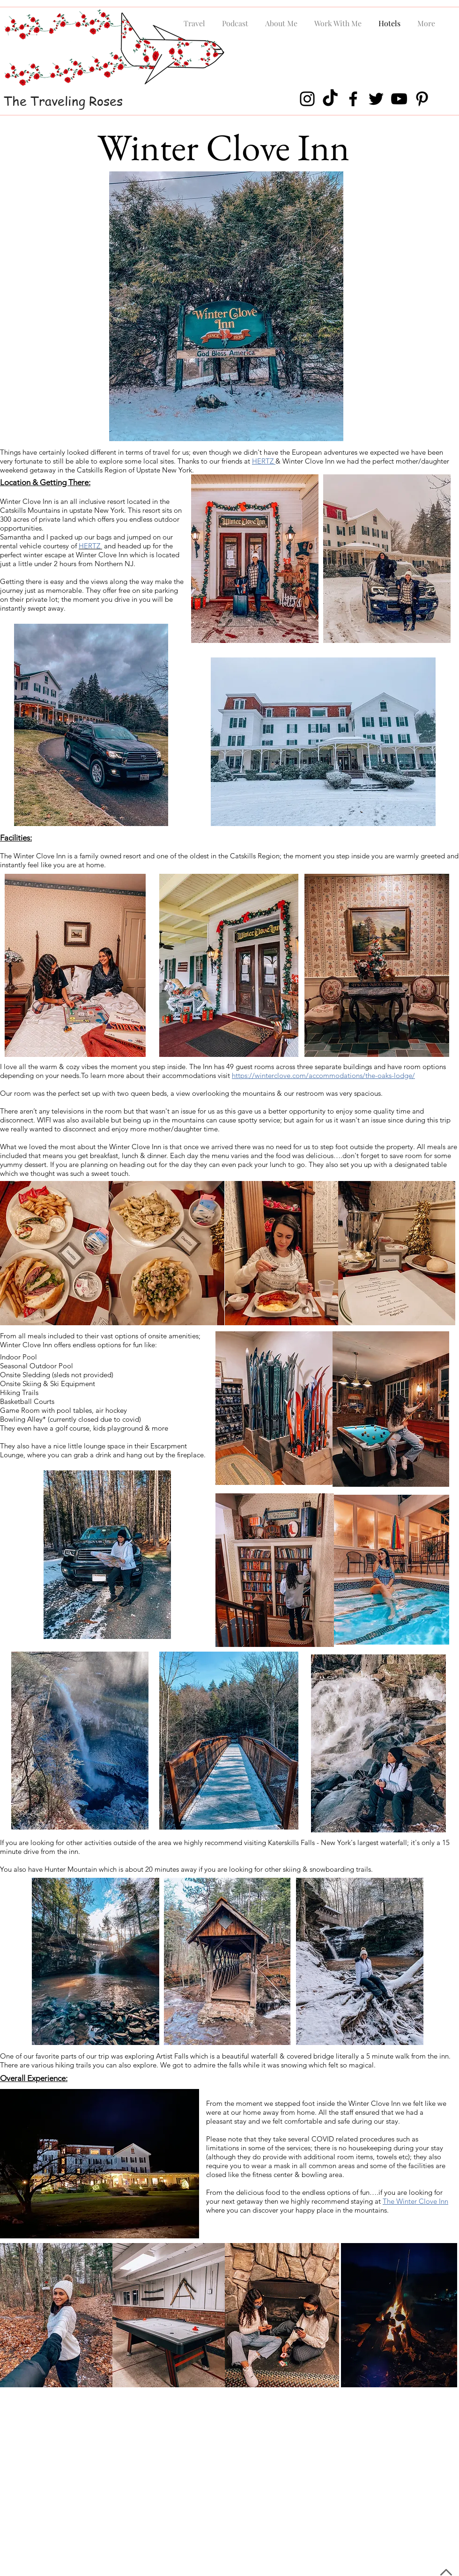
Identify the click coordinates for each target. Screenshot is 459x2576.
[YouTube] (399, 99)
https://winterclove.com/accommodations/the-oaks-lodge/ (323, 1075)
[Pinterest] (422, 99)
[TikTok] (330, 99)
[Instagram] (307, 99)
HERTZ (263, 461)
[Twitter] (376, 99)
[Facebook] (353, 99)
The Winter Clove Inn (415, 2201)
